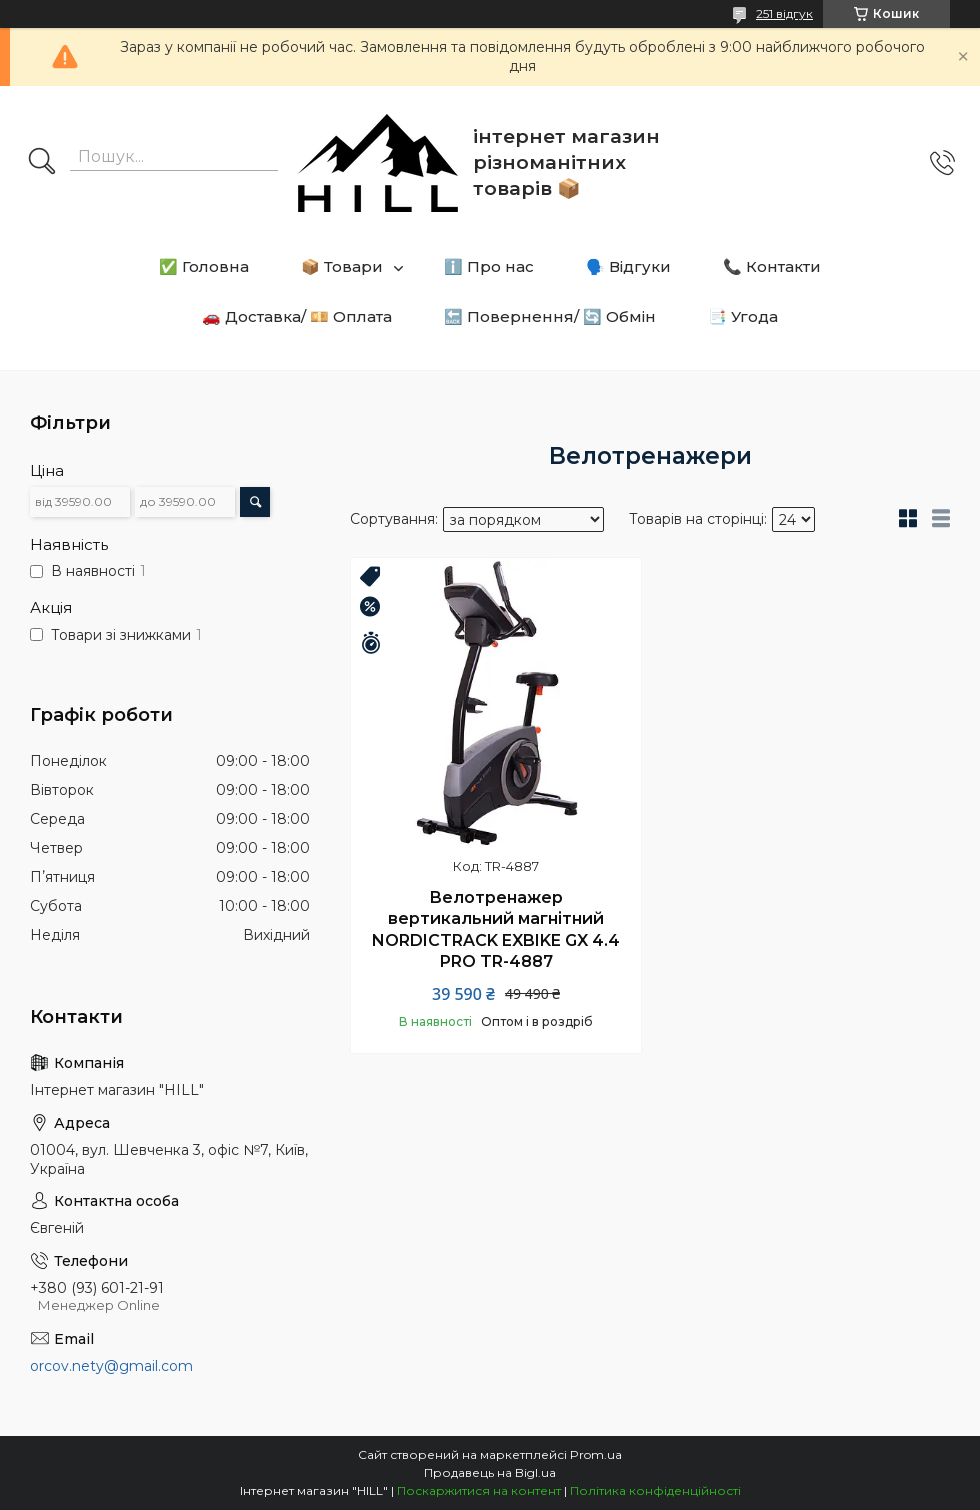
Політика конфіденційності (655, 1490)
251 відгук (784, 13)
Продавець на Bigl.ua (490, 1472)
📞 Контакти (772, 266)
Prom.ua (596, 1454)
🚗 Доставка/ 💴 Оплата (297, 316)
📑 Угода (743, 316)
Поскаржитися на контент (479, 1490)
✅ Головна (204, 266)
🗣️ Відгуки (628, 266)
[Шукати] (42, 163)
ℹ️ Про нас (489, 266)
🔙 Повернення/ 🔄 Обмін (550, 316)
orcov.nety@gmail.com (111, 1366)
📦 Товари (342, 266)
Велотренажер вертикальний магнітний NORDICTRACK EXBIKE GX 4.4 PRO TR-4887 (496, 930)
